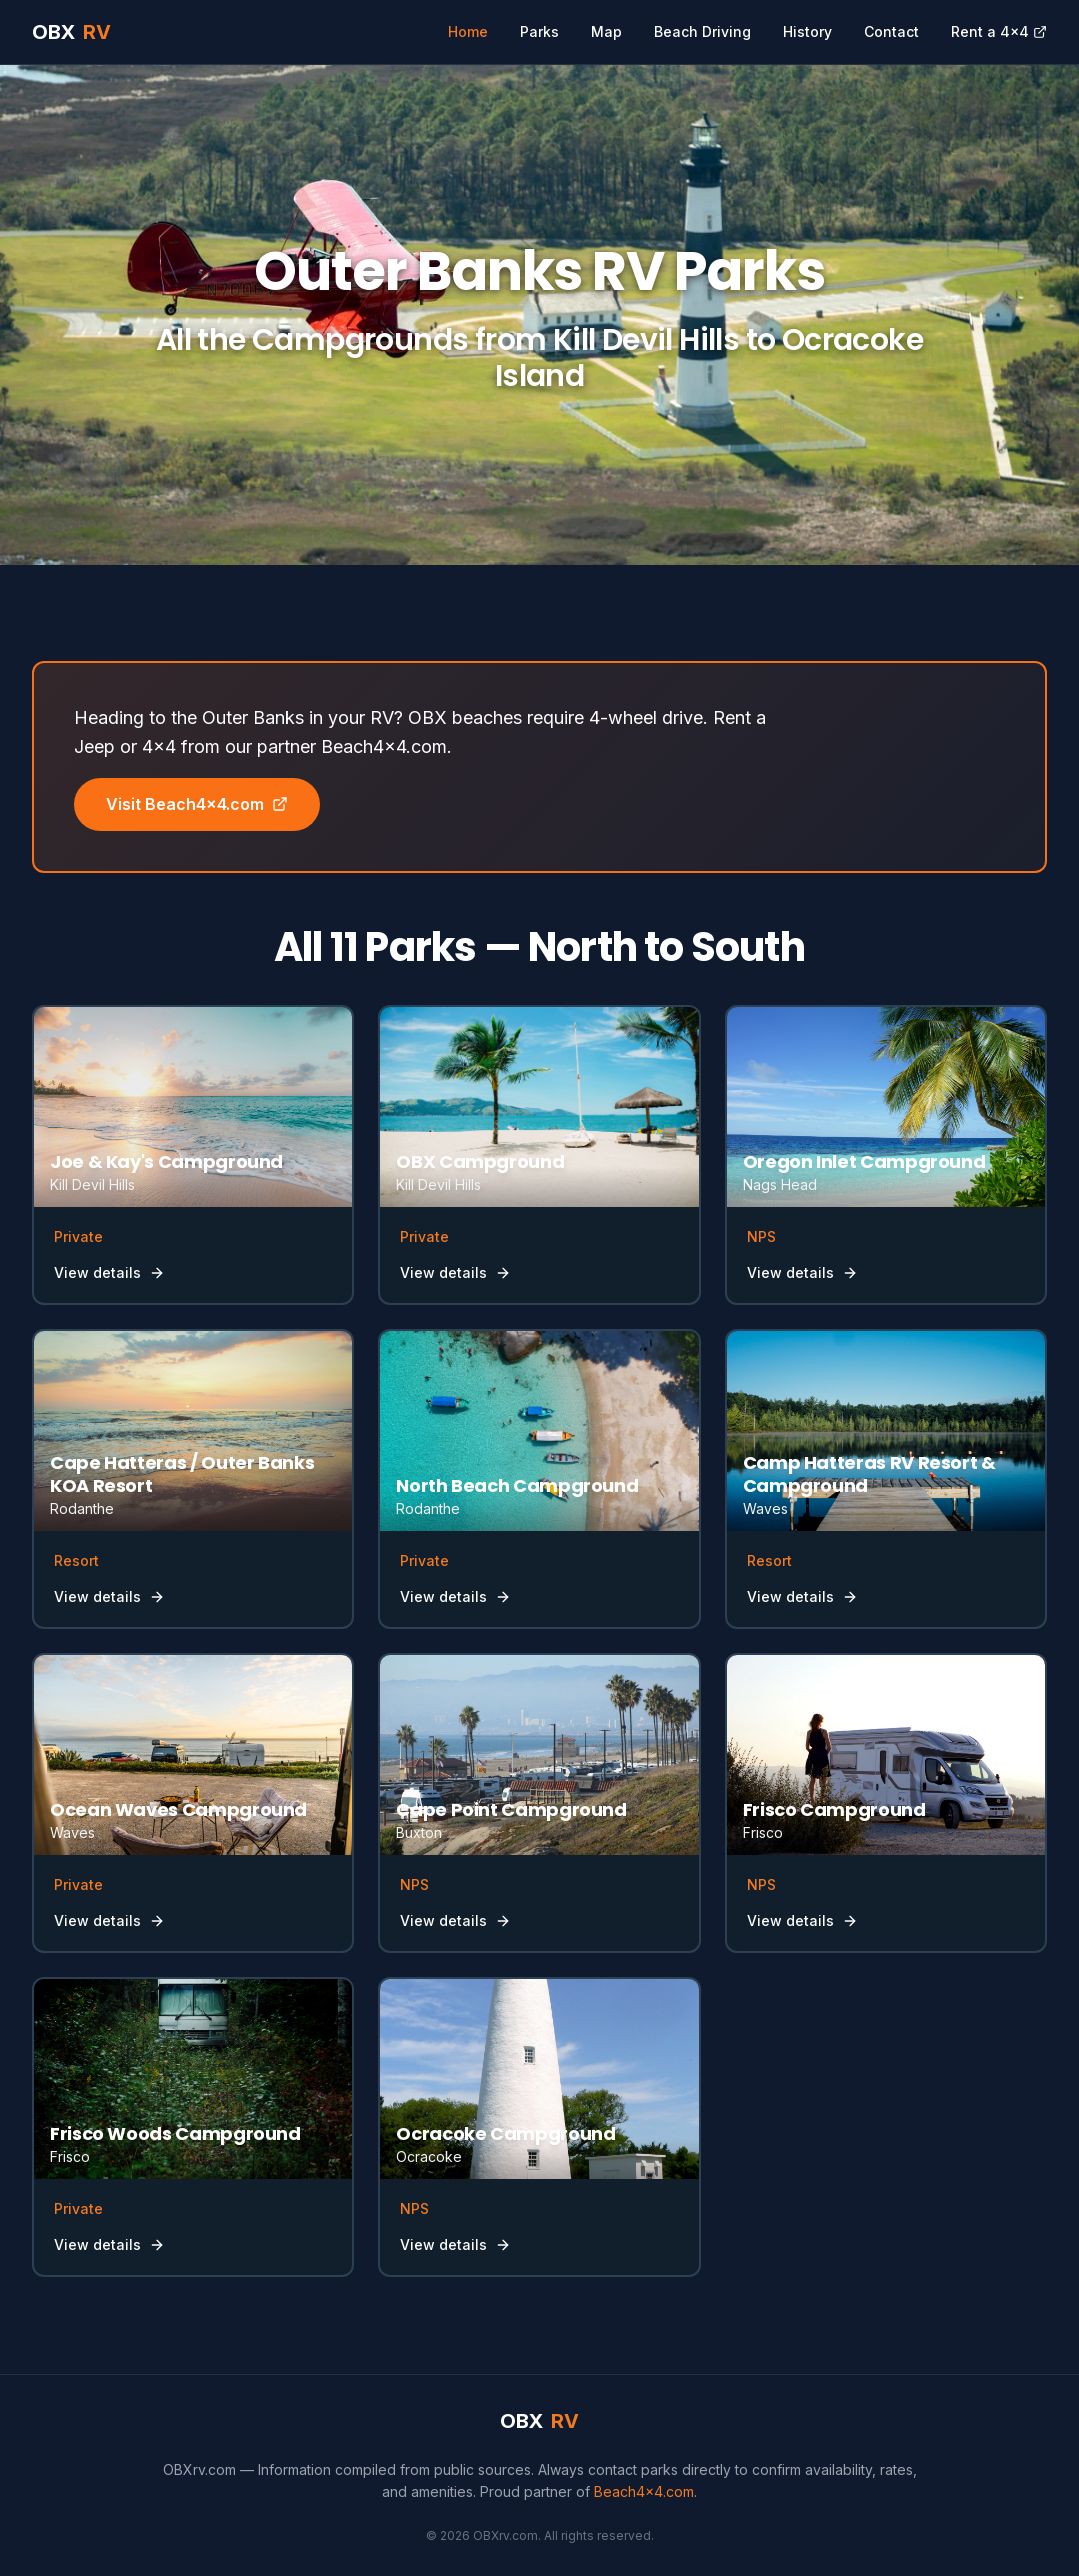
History (807, 31)
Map (606, 31)
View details (109, 1272)
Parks (539, 31)
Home (468, 31)
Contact (891, 31)
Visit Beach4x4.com (197, 804)
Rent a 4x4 (999, 31)
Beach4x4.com (644, 2491)
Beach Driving (702, 31)
